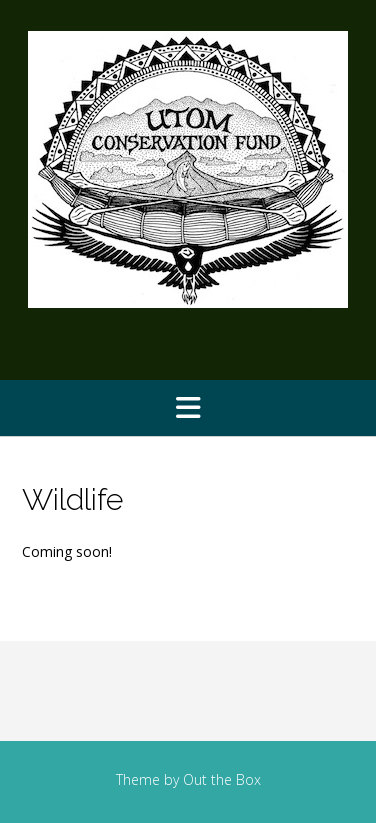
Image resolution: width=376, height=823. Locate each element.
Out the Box (222, 779)
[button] (188, 408)
